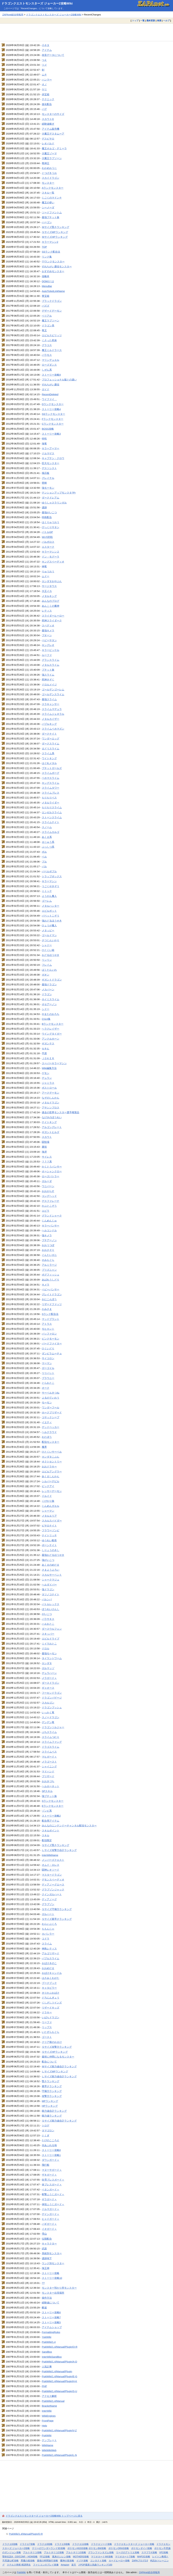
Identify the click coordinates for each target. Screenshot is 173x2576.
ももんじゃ (48, 1928)
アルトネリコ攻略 (32, 2552)
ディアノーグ (49, 1899)
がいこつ (47, 1614)
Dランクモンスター (53, 404)
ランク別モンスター (53, 2263)
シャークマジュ (50, 1579)
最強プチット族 (50, 217)
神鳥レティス (49, 1948)
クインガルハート (52, 1894)
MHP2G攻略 (143, 2556)
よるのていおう (50, 1397)
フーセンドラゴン (52, 1692)
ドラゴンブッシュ (52, 1707)
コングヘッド (49, 1196)
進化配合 (47, 104)
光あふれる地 (49, 2145)
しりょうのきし (50, 1550)
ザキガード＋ (49, 2174)
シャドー (47, 945)
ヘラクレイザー (50, 1028)
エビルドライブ (50, 1638)
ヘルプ (166, 20)
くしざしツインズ (52, 2002)
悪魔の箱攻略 (28, 2560)
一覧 (142, 20)
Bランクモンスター (52, 1023)
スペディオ (48, 625)
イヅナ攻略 (82, 2560)
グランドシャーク (52, 1215)
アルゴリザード (50, 1953)
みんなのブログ (50, 600)
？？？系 (47, 1161)
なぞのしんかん (50, 1097)
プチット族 (48, 669)
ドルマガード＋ (50, 2209)
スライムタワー (50, 787)
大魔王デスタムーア (53, 133)
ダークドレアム (50, 497)
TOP (44, 246)
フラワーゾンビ (50, 1530)
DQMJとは (48, 281)
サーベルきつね (50, 1392)
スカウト (47, 1137)
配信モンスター (50, 1441)
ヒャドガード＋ (50, 2219)
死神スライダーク (52, 620)
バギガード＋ (49, 2223)
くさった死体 (49, 340)
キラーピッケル (50, 650)
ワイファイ (49, 399)
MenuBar (47, 286)
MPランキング (50, 2101)
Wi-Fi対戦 (47, 537)
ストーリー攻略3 (51, 433)
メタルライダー (50, 802)
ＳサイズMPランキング (55, 232)
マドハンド (48, 1771)
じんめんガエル (50, 1505)
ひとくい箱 (48, 950)
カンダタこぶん (50, 1456)
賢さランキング (50, 2081)
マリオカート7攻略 (125, 2556)
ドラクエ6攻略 (10, 2544)
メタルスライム (50, 664)
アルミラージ (49, 1264)
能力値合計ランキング (54, 2110)
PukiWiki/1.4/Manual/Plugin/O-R (59, 2346)
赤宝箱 (45, 94)
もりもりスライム (52, 807)
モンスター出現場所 (53, 2292)
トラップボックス (52, 876)
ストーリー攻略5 (51, 2322)
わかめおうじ (49, 168)
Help (44, 2425)
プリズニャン (49, 1269)
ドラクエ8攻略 (44, 2544)
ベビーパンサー (50, 1289)
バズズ (45, 305)
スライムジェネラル (53, 714)
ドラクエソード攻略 (101, 2544)
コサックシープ (50, 1417)
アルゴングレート (52, 1127)
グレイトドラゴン (52, 1294)
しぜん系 (47, 369)
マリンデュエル (50, 359)
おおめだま (48, 1968)
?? (43, 2283)
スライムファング (52, 1741)
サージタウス (49, 586)
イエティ (47, 1422)
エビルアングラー (52, 1471)
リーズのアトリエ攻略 (127, 2552)
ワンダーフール (50, 1407)
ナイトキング (49, 1122)
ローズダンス (49, 364)
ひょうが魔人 (49, 925)
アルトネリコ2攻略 (54, 2552)
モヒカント (48, 1328)
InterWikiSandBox (52, 2356)
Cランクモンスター (53, 423)
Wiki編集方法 (49, 1068)
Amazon (65, 2564)
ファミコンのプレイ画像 (46, 2564)
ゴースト (47, 2037)
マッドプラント (50, 1319)
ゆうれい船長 (49, 1540)
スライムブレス (50, 792)
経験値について (50, 2302)
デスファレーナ (50, 1201)
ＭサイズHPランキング (55, 236)
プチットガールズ (52, 768)
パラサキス (48, 1619)
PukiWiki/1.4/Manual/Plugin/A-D (59, 2361)
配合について (49, 2061)
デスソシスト (49, 468)
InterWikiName (50, 1855)
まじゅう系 (48, 842)
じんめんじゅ (49, 1220)
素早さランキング (52, 2086)
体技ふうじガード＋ (53, 2204)
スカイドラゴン (50, 177)
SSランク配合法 (51, 251)
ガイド (45, 389)
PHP (44, 2386)
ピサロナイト (49, 1525)
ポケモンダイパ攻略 (141, 2548)
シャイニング (49, 1766)
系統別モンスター (52, 2253)
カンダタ (47, 1663)
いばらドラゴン (50, 2017)
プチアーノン (49, 1240)
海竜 (44, 443)
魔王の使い (48, 202)
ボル (44, 851)
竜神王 (45, 163)
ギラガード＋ (49, 2199)
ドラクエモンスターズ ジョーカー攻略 (134, 2544)
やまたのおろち (50, 1014)
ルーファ (47, 655)
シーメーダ (48, 207)
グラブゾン (48, 1904)
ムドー (45, 576)
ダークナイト (49, 733)
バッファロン (49, 1333)
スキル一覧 (48, 192)
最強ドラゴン (49, 984)
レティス (47, 610)
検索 (159, 20)
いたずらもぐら (50, 2032)
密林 (44, 482)
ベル (44, 856)
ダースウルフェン (52, 1628)
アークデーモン (50, 1092)
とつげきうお (49, 173)
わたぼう (47, 1436)
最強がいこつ (49, 512)
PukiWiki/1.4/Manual (53, 2401)
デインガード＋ (50, 2214)
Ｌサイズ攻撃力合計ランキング (59, 1850)
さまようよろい (50, 1569)
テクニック (48, 99)
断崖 (44, 2307)
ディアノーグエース (53, 1884)
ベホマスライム (50, 778)
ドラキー (47, 2012)
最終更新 (150, 20)
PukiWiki (46, 2435)
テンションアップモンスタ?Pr (59, 492)
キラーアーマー (50, 448)
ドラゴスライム (50, 1746)
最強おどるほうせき (53, 1555)
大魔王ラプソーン (52, 158)
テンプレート (49, 2440)
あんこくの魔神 (50, 605)
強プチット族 (49, 1796)
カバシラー (48, 1933)
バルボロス (48, 541)
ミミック (47, 891)
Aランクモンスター (52, 187)
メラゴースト (49, 1761)
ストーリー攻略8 (51, 2150)
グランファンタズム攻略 (101, 2552)
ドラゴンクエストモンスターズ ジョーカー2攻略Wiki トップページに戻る (44, 2515)
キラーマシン (49, 881)
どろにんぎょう (50, 1997)
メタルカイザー (50, 718)
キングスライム (50, 783)
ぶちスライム (49, 1732)
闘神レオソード (50, 1869)
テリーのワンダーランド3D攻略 (48, 2548)
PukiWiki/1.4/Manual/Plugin (57, 2371)
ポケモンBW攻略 (97, 2548)
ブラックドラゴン (52, 300)
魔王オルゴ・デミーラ (54, 148)
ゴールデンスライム (53, 694)
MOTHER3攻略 (81, 2556)
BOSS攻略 (48, 428)
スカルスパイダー (52, 1520)
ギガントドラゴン (52, 979)
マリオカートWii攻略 (102, 2556)
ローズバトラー (50, 1176)
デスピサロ (48, 138)
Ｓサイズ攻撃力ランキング (57, 2046)
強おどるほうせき (52, 920)
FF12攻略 (45, 2556)
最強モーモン (49, 1653)
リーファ (47, 2022)
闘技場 (45, 1142)
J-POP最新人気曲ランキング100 (95, 2564)
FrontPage (47, 2420)
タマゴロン (48, 2130)
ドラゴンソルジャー (53, 1727)
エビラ (45, 1210)
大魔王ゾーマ (49, 153)
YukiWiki (46, 2337)
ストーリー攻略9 (51, 374)
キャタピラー (49, 1987)
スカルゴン (48, 1702)
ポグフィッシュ (50, 1274)
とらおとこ (48, 1382)
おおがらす (48, 1191)
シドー (45, 1009)
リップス (47, 2027)
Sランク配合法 (50, 1314)
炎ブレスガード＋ (52, 2184)
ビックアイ (48, 1486)
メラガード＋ (49, 1678)
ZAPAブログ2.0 (140, 2560)
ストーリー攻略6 (51, 2312)
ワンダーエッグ (50, 738)
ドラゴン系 (48, 325)
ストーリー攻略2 (51, 1815)
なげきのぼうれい (52, 1117)
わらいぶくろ (49, 1924)
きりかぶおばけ (50, 1992)
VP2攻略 (163, 2552)
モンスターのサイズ (53, 114)
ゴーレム (47, 900)
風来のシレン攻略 (61, 2556)
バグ (44, 109)
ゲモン (45, 1073)
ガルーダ (47, 1181)
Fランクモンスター (52, 419)
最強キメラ (48, 630)
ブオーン (47, 635)
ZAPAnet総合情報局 (12, 14)
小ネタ (45, 45)
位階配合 (47, 2238)
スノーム (47, 827)
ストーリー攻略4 (51, 409)
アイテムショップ (52, 2327)
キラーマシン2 (50, 241)
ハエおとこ (48, 1623)
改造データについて (53, 55)
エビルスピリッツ (52, 335)
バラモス (47, 355)
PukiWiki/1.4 (49, 2342)
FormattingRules (51, 2332)
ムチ (44, 74)
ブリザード (48, 1776)
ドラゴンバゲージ (52, 1697)
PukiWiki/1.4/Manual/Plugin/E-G (59, 2376)
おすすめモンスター (53, 271)
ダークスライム (50, 743)
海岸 (44, 1151)
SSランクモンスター (53, 414)
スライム (47, 1943)
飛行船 (45, 2164)
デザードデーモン (52, 310)
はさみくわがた (50, 1978)
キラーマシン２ (50, 551)
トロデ (45, 2125)
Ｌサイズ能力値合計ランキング (59, 2076)
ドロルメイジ (49, 684)
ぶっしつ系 (48, 846)
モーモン (47, 1402)
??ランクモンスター (53, 261)
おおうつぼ (48, 1245)
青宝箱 (45, 295)
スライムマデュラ (52, 709)
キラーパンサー (50, 1225)
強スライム (48, 674)
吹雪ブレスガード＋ (53, 2179)
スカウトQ (48, 119)
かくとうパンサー (52, 1166)
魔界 (44, 1446)
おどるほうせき (50, 955)
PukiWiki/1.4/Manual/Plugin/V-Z (59, 2430)
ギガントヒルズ (50, 1132)
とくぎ (45, 2135)
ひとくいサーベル (52, 1451)
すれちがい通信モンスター (57, 266)
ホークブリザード (52, 1412)
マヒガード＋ (49, 1756)
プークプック (49, 1983)
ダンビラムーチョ (52, 1353)
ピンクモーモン (50, 1338)
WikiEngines (49, 2415)
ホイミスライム (50, 999)
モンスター (48, 182)
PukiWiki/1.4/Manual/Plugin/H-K (59, 2381)
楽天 (73, 2564)
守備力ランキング (52, 2091)
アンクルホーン (50, 1038)
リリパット (48, 1373)
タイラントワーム (52, 1658)
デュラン (47, 1077)
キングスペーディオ (53, 561)
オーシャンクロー (52, 1171)
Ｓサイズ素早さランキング (57, 1919)
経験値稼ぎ (48, 123)
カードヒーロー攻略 (119, 2560)
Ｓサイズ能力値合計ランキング (59, 2120)
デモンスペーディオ (53, 1879)
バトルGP (47, 532)
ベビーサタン (49, 640)
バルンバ (47, 1599)
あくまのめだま (50, 1564)
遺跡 (44, 507)
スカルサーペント (52, 1574)
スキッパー (48, 1633)
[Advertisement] (86, 32)
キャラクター (49, 2243)
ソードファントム (52, 212)
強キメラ (47, 1235)
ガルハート (48, 1914)
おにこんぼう (49, 1299)
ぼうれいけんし (50, 1609)
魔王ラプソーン (50, 320)
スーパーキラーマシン (54, 1063)
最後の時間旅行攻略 (47, 2560)
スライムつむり (50, 1737)
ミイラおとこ (49, 1643)
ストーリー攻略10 (52, 2278)
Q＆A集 (46, 1018)
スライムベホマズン (53, 728)
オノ (44, 84)
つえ (44, 60)
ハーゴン (47, 222)
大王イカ (47, 591)
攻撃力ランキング (52, 2096)
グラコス (47, 345)
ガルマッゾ (48, 1668)
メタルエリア (49, 1515)
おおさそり (48, 1250)
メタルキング (49, 596)
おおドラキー (49, 1466)
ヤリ (44, 89)
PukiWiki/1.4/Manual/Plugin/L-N (59, 2455)
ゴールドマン (49, 935)
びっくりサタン (50, 527)
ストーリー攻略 (50, 2273)
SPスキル (47, 1791)
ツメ (44, 64)
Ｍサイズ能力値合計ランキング (59, 2066)
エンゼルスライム (52, 812)
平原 (44, 1053)
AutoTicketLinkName (53, 291)
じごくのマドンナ (52, 197)
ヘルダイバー (49, 1584)
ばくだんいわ (49, 969)
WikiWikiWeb (49, 2450)
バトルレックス (50, 1604)
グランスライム (50, 659)
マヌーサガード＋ (52, 2169)
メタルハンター (50, 905)
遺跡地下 (47, 2258)
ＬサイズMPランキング (55, 2071)
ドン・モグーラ (50, 556)
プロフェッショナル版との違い (59, 379)
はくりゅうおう (50, 522)
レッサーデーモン (52, 1491)
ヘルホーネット (50, 1786)
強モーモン (48, 487)
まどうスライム (50, 748)
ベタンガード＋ (50, 2189)
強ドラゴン (48, 1589)
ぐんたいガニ (49, 1255)
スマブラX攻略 (149, 2552)
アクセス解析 (49, 2396)
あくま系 (47, 837)
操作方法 (47, 2297)
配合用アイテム (50, 1820)
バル (44, 866)
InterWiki (46, 2410)
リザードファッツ (52, 1304)
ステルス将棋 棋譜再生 (19, 2564)
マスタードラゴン (52, 1874)
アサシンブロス (50, 1107)
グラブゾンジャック (53, 1889)
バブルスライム (50, 1958)
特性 (44, 438)
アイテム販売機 (50, 128)
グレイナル (48, 478)
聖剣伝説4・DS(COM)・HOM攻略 (20, 2556)
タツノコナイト (50, 1594)
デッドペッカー (50, 1427)
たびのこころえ (50, 2140)
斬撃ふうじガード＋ (53, 2194)
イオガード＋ (49, 2228)
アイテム (47, 50)
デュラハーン (49, 1673)
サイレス (47, 1156)
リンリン (47, 959)
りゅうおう (48, 571)
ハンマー (47, 79)
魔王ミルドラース (52, 350)
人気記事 (47, 2366)
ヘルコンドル (49, 1230)
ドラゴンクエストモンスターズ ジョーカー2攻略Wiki (37, 3)
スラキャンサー (50, 704)
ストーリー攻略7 (51, 2317)
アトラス (47, 1323)
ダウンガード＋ (50, 2159)
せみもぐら (48, 1260)
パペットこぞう (50, 915)
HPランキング (50, 2105)
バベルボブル (49, 871)
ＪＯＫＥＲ (48, 1058)
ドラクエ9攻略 (62, 2544)
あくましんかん (50, 1476)
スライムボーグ (50, 773)
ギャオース (48, 1687)
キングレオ (48, 645)
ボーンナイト (49, 1545)
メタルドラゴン (50, 1102)
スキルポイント (50, 1830)
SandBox (47, 2351)
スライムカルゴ (50, 832)
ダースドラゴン (50, 1682)
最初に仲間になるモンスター (58, 2056)
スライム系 (48, 753)
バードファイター (52, 1343)
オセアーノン (49, 1004)
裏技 (44, 1146)
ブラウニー (48, 1378)
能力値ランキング (52, 2115)
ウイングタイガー (52, 1033)
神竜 (44, 566)
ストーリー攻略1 (51, 2155)
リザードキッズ (50, 2007)
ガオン (45, 974)
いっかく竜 (48, 1712)
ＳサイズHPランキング (55, 2051)
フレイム (47, 964)
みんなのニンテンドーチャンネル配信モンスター (69, 1825)
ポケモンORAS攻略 (118, 2548)
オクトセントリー (52, 1461)
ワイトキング (49, 758)
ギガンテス (48, 1043)
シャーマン (48, 1510)
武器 (44, 2248)
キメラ (45, 1284)
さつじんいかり (50, 940)
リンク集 (47, 256)
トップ (135, 20)
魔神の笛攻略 (67, 2560)
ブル (44, 861)
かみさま (47, 1309)
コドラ (45, 1938)
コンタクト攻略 (98, 2560)
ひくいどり (48, 1348)
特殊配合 (47, 517)
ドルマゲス (48, 453)
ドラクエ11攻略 (80, 2544)
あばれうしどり (50, 1279)
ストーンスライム (52, 817)
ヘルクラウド (49, 1432)
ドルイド (47, 1496)
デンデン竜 (48, 1722)
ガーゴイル (48, 1368)
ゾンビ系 (47, 1810)
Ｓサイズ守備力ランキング (57, 1909)
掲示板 (45, 473)
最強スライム (49, 699)
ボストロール (49, 1087)
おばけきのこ (49, 1963)
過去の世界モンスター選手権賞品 (60, 1112)
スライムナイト (50, 822)
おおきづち (48, 1781)
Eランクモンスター (52, 1805)
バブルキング (49, 723)
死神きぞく (48, 679)
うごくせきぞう (50, 886)
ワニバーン (48, 1186)
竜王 (44, 330)
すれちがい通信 (50, 384)
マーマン (47, 1363)
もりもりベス (49, 797)
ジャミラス (48, 1082)
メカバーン (48, 989)
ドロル (45, 1648)
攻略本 (45, 276)
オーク (45, 1387)
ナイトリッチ (49, 1535)
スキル (45, 1835)
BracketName (49, 2405)
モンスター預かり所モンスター (59, 2287)
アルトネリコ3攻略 (76, 2552)
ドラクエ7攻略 (27, 2544)
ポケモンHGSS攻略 (77, 2548)
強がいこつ (48, 1560)
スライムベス (49, 1751)
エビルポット (49, 910)
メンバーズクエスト (53, 1860)
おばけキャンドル (52, 1973)
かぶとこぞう (49, 1205)
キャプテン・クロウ (53, 458)
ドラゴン (47, 994)
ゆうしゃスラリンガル (54, 502)
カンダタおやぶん (52, 581)
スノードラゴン (50, 1717)
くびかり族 (48, 1501)
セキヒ (45, 1048)
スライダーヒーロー (53, 615)
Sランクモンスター (52, 1800)
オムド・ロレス (50, 1864)
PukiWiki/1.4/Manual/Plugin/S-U (59, 2391)
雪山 (44, 2233)
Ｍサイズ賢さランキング (55, 227)
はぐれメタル (49, 763)
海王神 (45, 2268)
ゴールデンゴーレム (53, 689)
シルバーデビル (50, 1481)
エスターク (48, 546)
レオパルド (48, 143)
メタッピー (48, 930)
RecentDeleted (50, 394)
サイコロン (48, 1358)
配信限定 (47, 1840)
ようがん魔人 (49, 896)
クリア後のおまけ (52, 2042)
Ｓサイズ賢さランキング (55, 1845)
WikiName (47, 2445)
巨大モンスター (50, 463)
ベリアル (47, 315)
